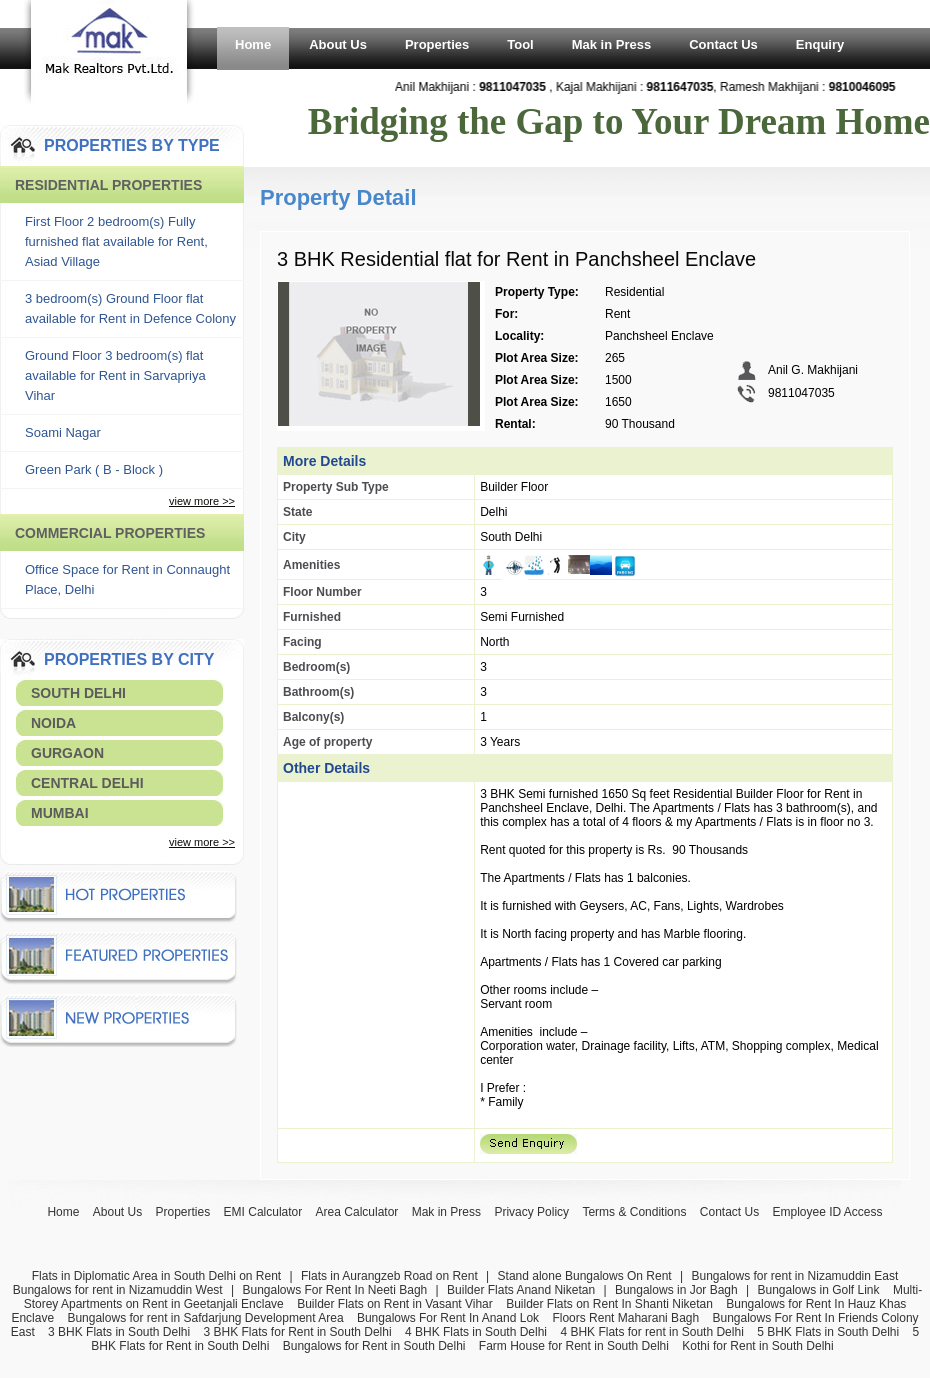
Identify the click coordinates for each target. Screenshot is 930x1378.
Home (253, 44)
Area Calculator (357, 1212)
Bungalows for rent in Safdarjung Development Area (205, 1318)
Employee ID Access (828, 1212)
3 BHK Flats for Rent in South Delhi (298, 1332)
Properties (437, 44)
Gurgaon (67, 753)
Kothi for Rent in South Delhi (757, 1346)
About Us (338, 44)
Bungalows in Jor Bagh (676, 1290)
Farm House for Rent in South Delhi (574, 1346)
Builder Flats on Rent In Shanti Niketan (609, 1304)
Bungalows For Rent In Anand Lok (448, 1318)
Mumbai (60, 813)
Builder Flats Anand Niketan (521, 1290)
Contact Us (723, 44)
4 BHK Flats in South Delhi (476, 1332)
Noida (53, 723)
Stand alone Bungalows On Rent (585, 1276)
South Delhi (78, 693)
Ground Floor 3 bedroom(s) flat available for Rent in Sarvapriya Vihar (115, 375)
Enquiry (820, 44)
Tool (520, 44)
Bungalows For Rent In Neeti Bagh (334, 1290)
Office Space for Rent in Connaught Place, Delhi (127, 579)
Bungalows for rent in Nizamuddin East (794, 1276)
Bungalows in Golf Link (818, 1290)
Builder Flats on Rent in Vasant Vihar (395, 1304)
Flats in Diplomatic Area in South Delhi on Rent (156, 1276)
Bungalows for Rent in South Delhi (374, 1346)
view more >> (202, 501)
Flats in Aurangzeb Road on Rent (389, 1276)
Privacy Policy (531, 1212)
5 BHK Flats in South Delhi (828, 1332)
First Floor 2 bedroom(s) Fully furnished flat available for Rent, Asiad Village (116, 241)
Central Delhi (87, 783)
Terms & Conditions (634, 1212)
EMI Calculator (263, 1212)
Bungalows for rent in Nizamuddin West (118, 1290)
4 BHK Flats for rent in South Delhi (651, 1332)
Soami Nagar (63, 432)
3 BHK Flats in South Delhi (119, 1332)
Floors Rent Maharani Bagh (625, 1318)
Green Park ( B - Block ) (94, 469)
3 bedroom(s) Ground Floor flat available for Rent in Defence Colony (130, 308)
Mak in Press (612, 44)
